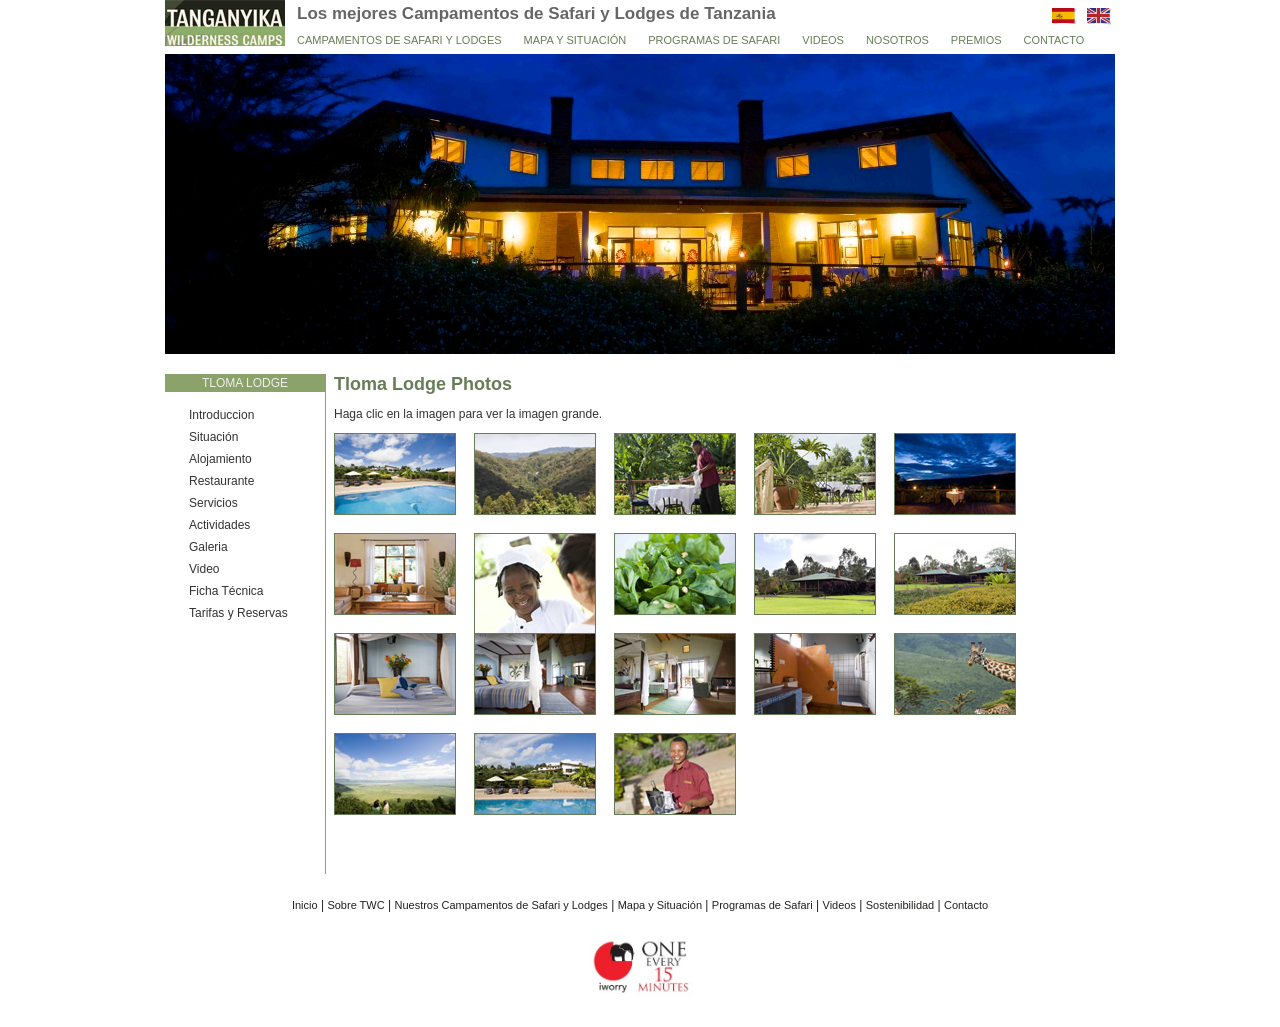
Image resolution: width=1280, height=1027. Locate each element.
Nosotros (897, 40)
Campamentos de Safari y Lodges (399, 40)
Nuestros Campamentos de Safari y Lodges (500, 905)
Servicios (213, 503)
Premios (976, 40)
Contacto (1054, 40)
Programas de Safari (714, 40)
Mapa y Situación (575, 40)
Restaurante (221, 481)
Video (204, 569)
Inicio (305, 905)
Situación (213, 437)
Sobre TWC (355, 905)
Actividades (219, 525)
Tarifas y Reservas (238, 613)
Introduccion (221, 415)
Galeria (208, 547)
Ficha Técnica (226, 591)
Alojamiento (220, 459)
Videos (823, 40)
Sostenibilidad (900, 905)
